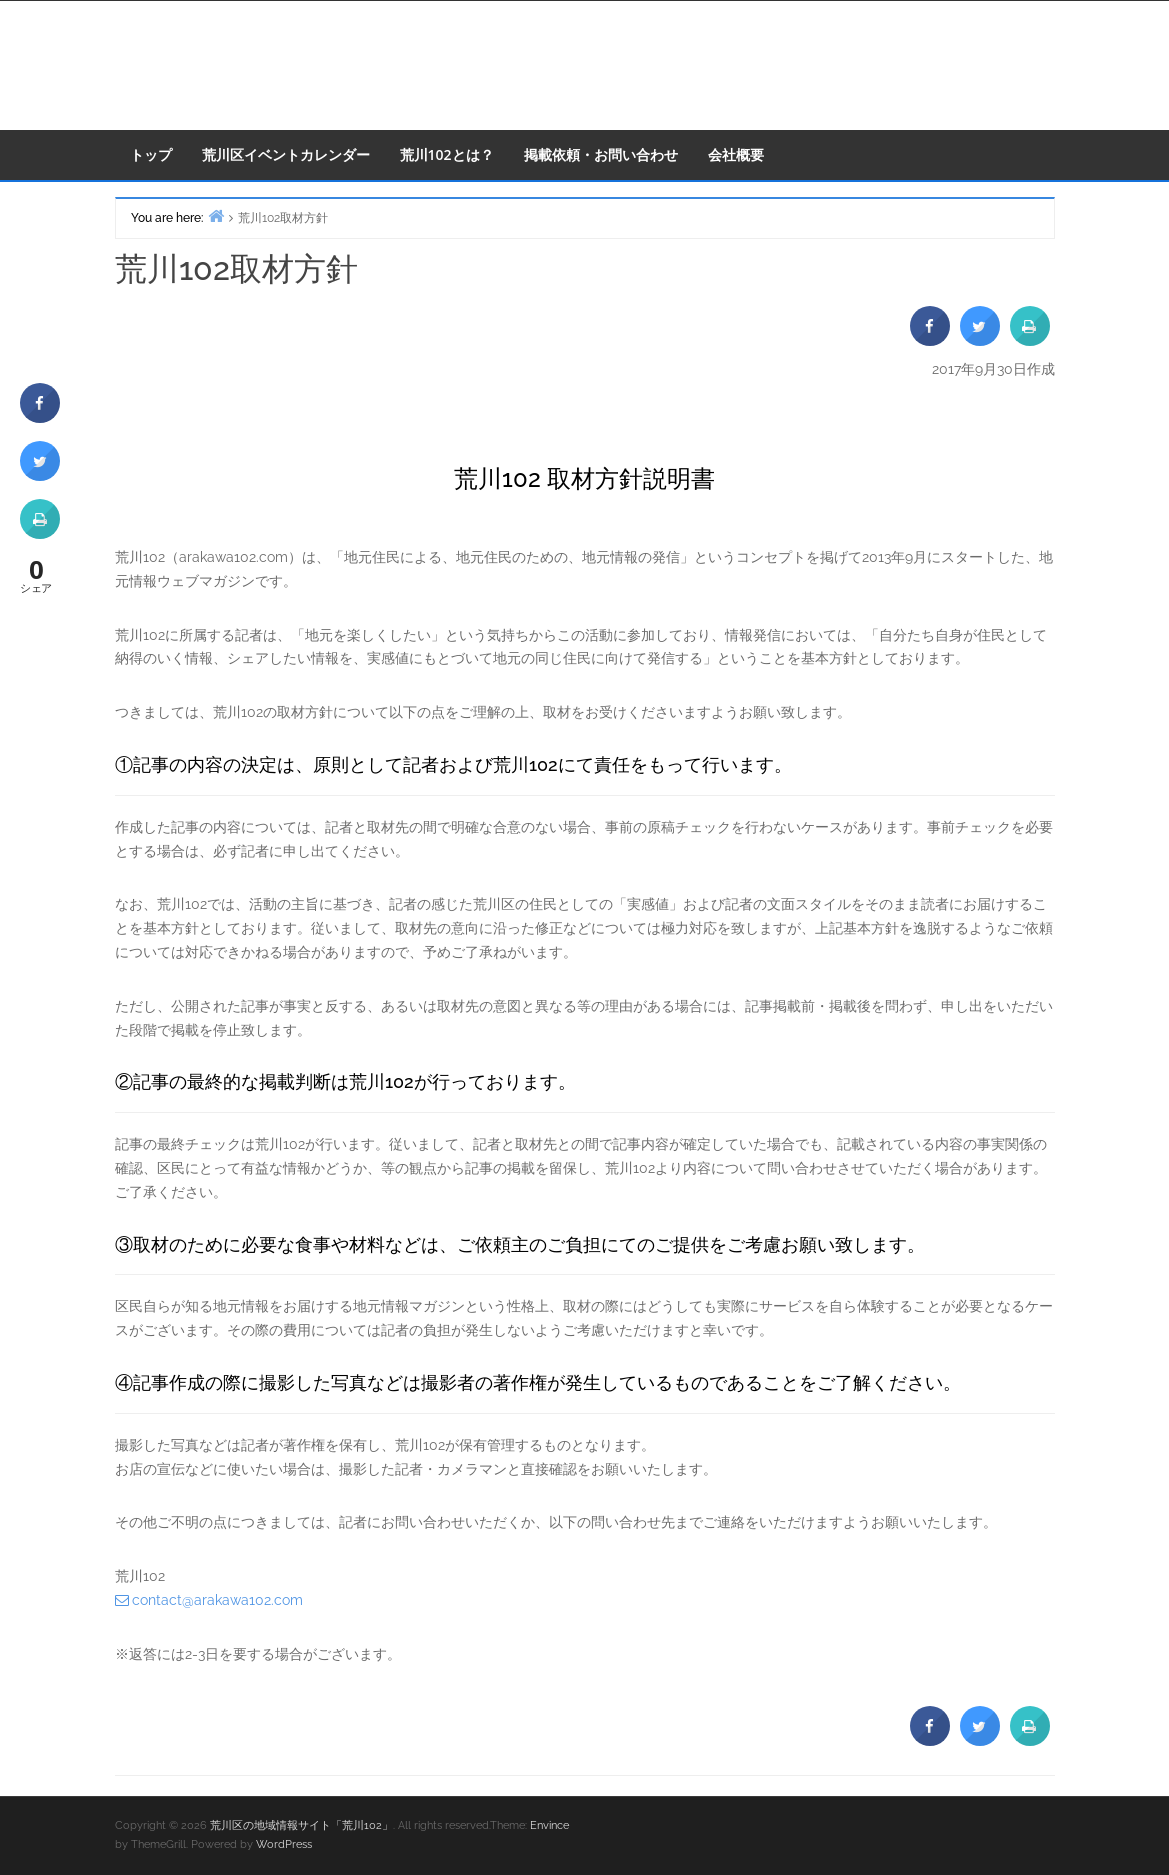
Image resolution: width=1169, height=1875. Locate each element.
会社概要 (736, 154)
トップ (151, 154)
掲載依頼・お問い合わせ (601, 154)
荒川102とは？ (447, 154)
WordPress (284, 1844)
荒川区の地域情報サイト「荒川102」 (301, 1825)
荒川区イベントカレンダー (286, 154)
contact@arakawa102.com (217, 1600)
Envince (549, 1825)
